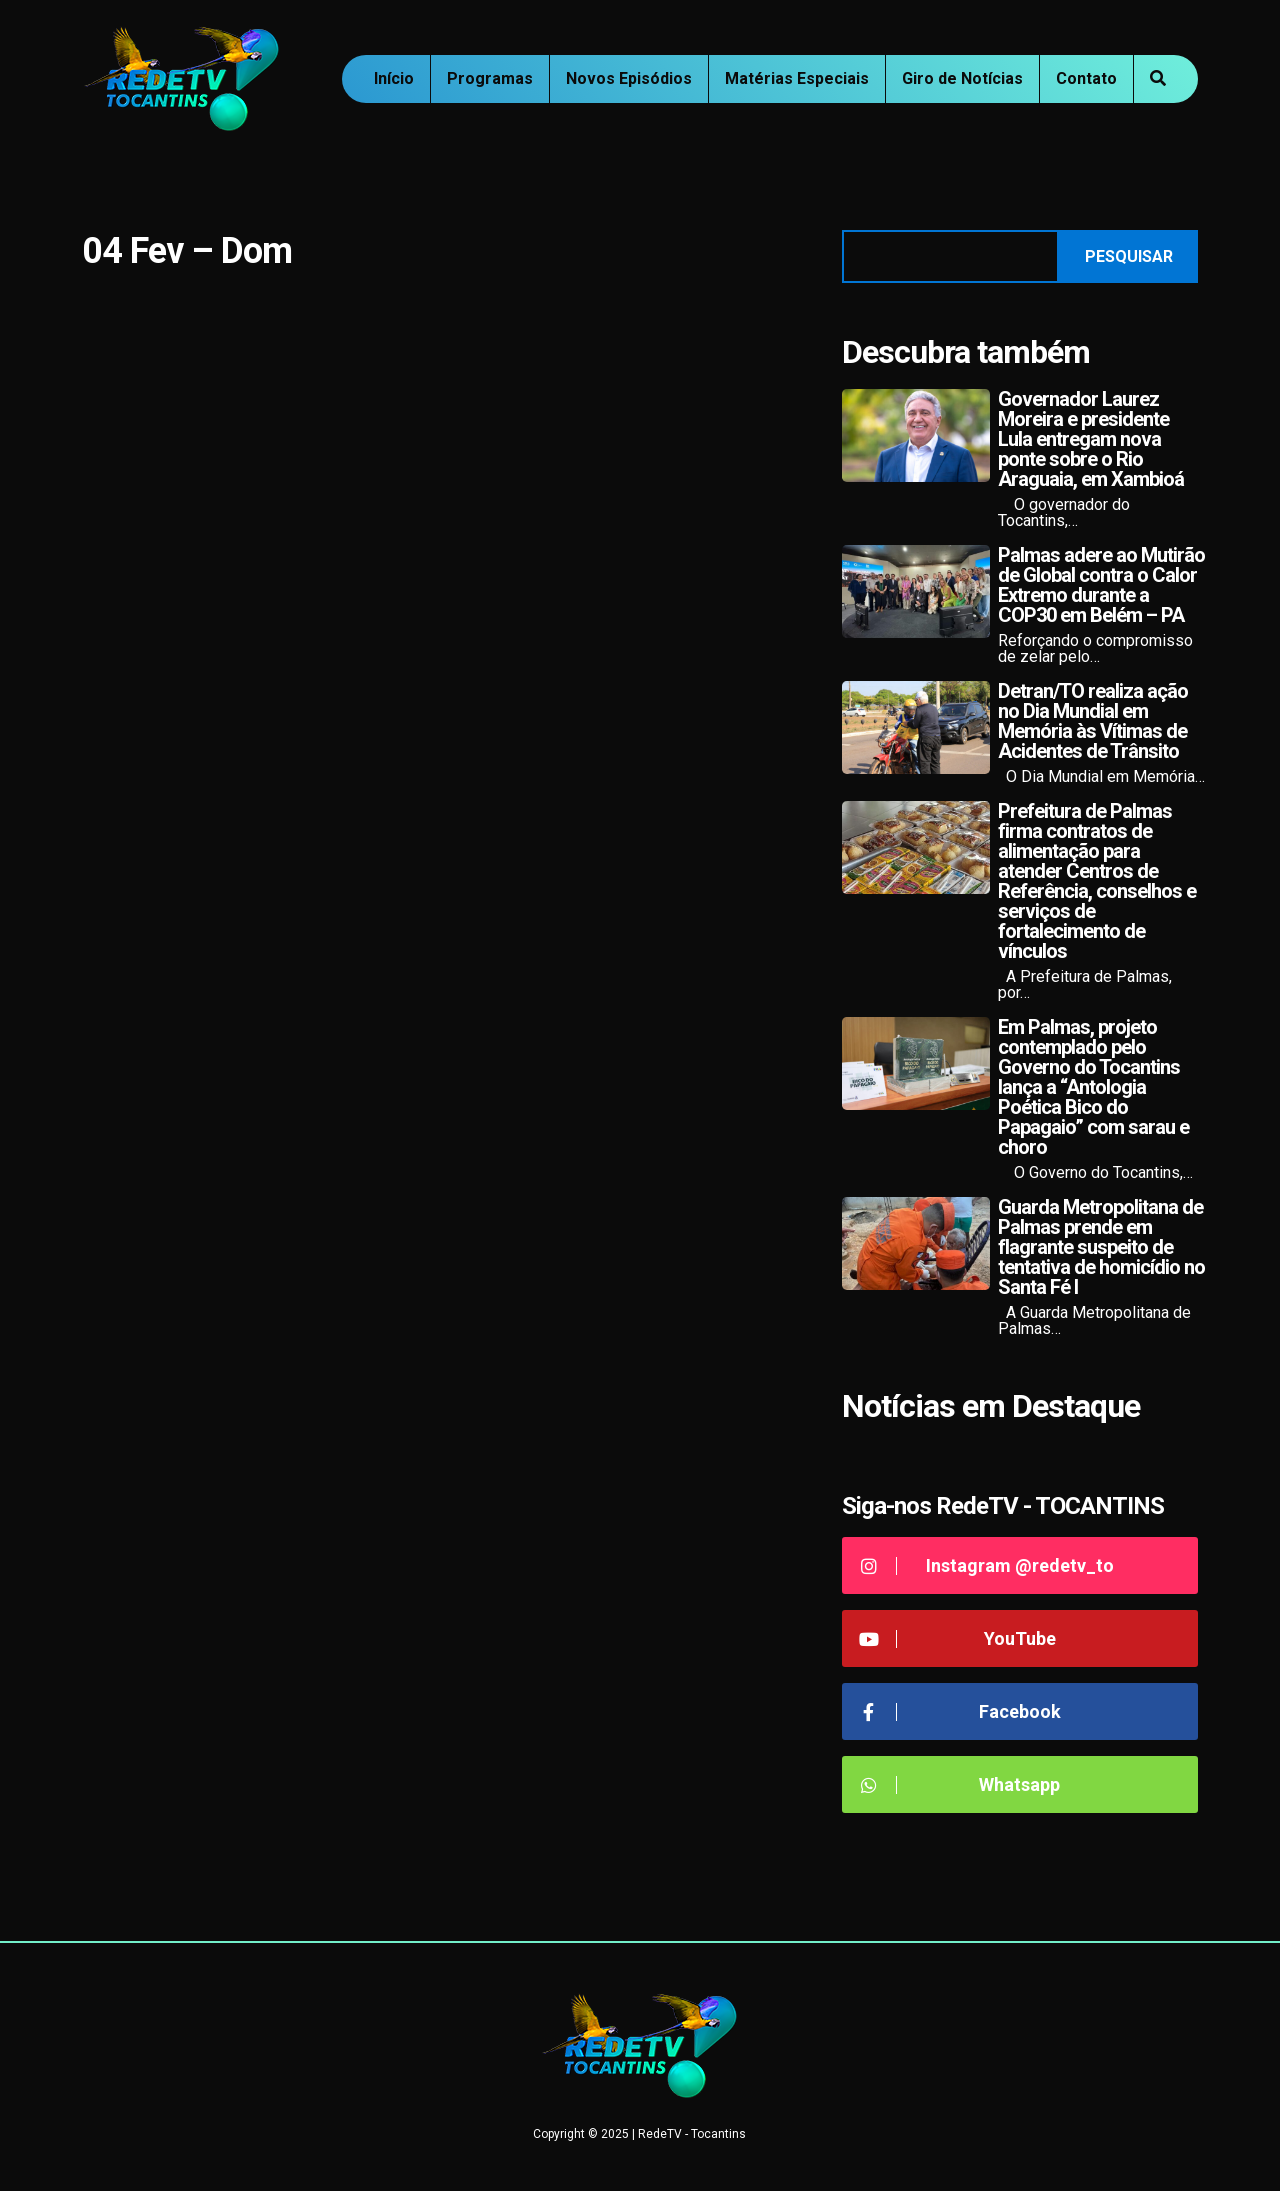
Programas (490, 78)
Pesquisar (1129, 256)
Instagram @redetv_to (985, 1565)
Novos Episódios (629, 78)
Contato (1086, 78)
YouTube (956, 1638)
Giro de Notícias (962, 78)
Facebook (959, 1711)
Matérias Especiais (797, 78)
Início (394, 78)
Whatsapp (958, 1784)
